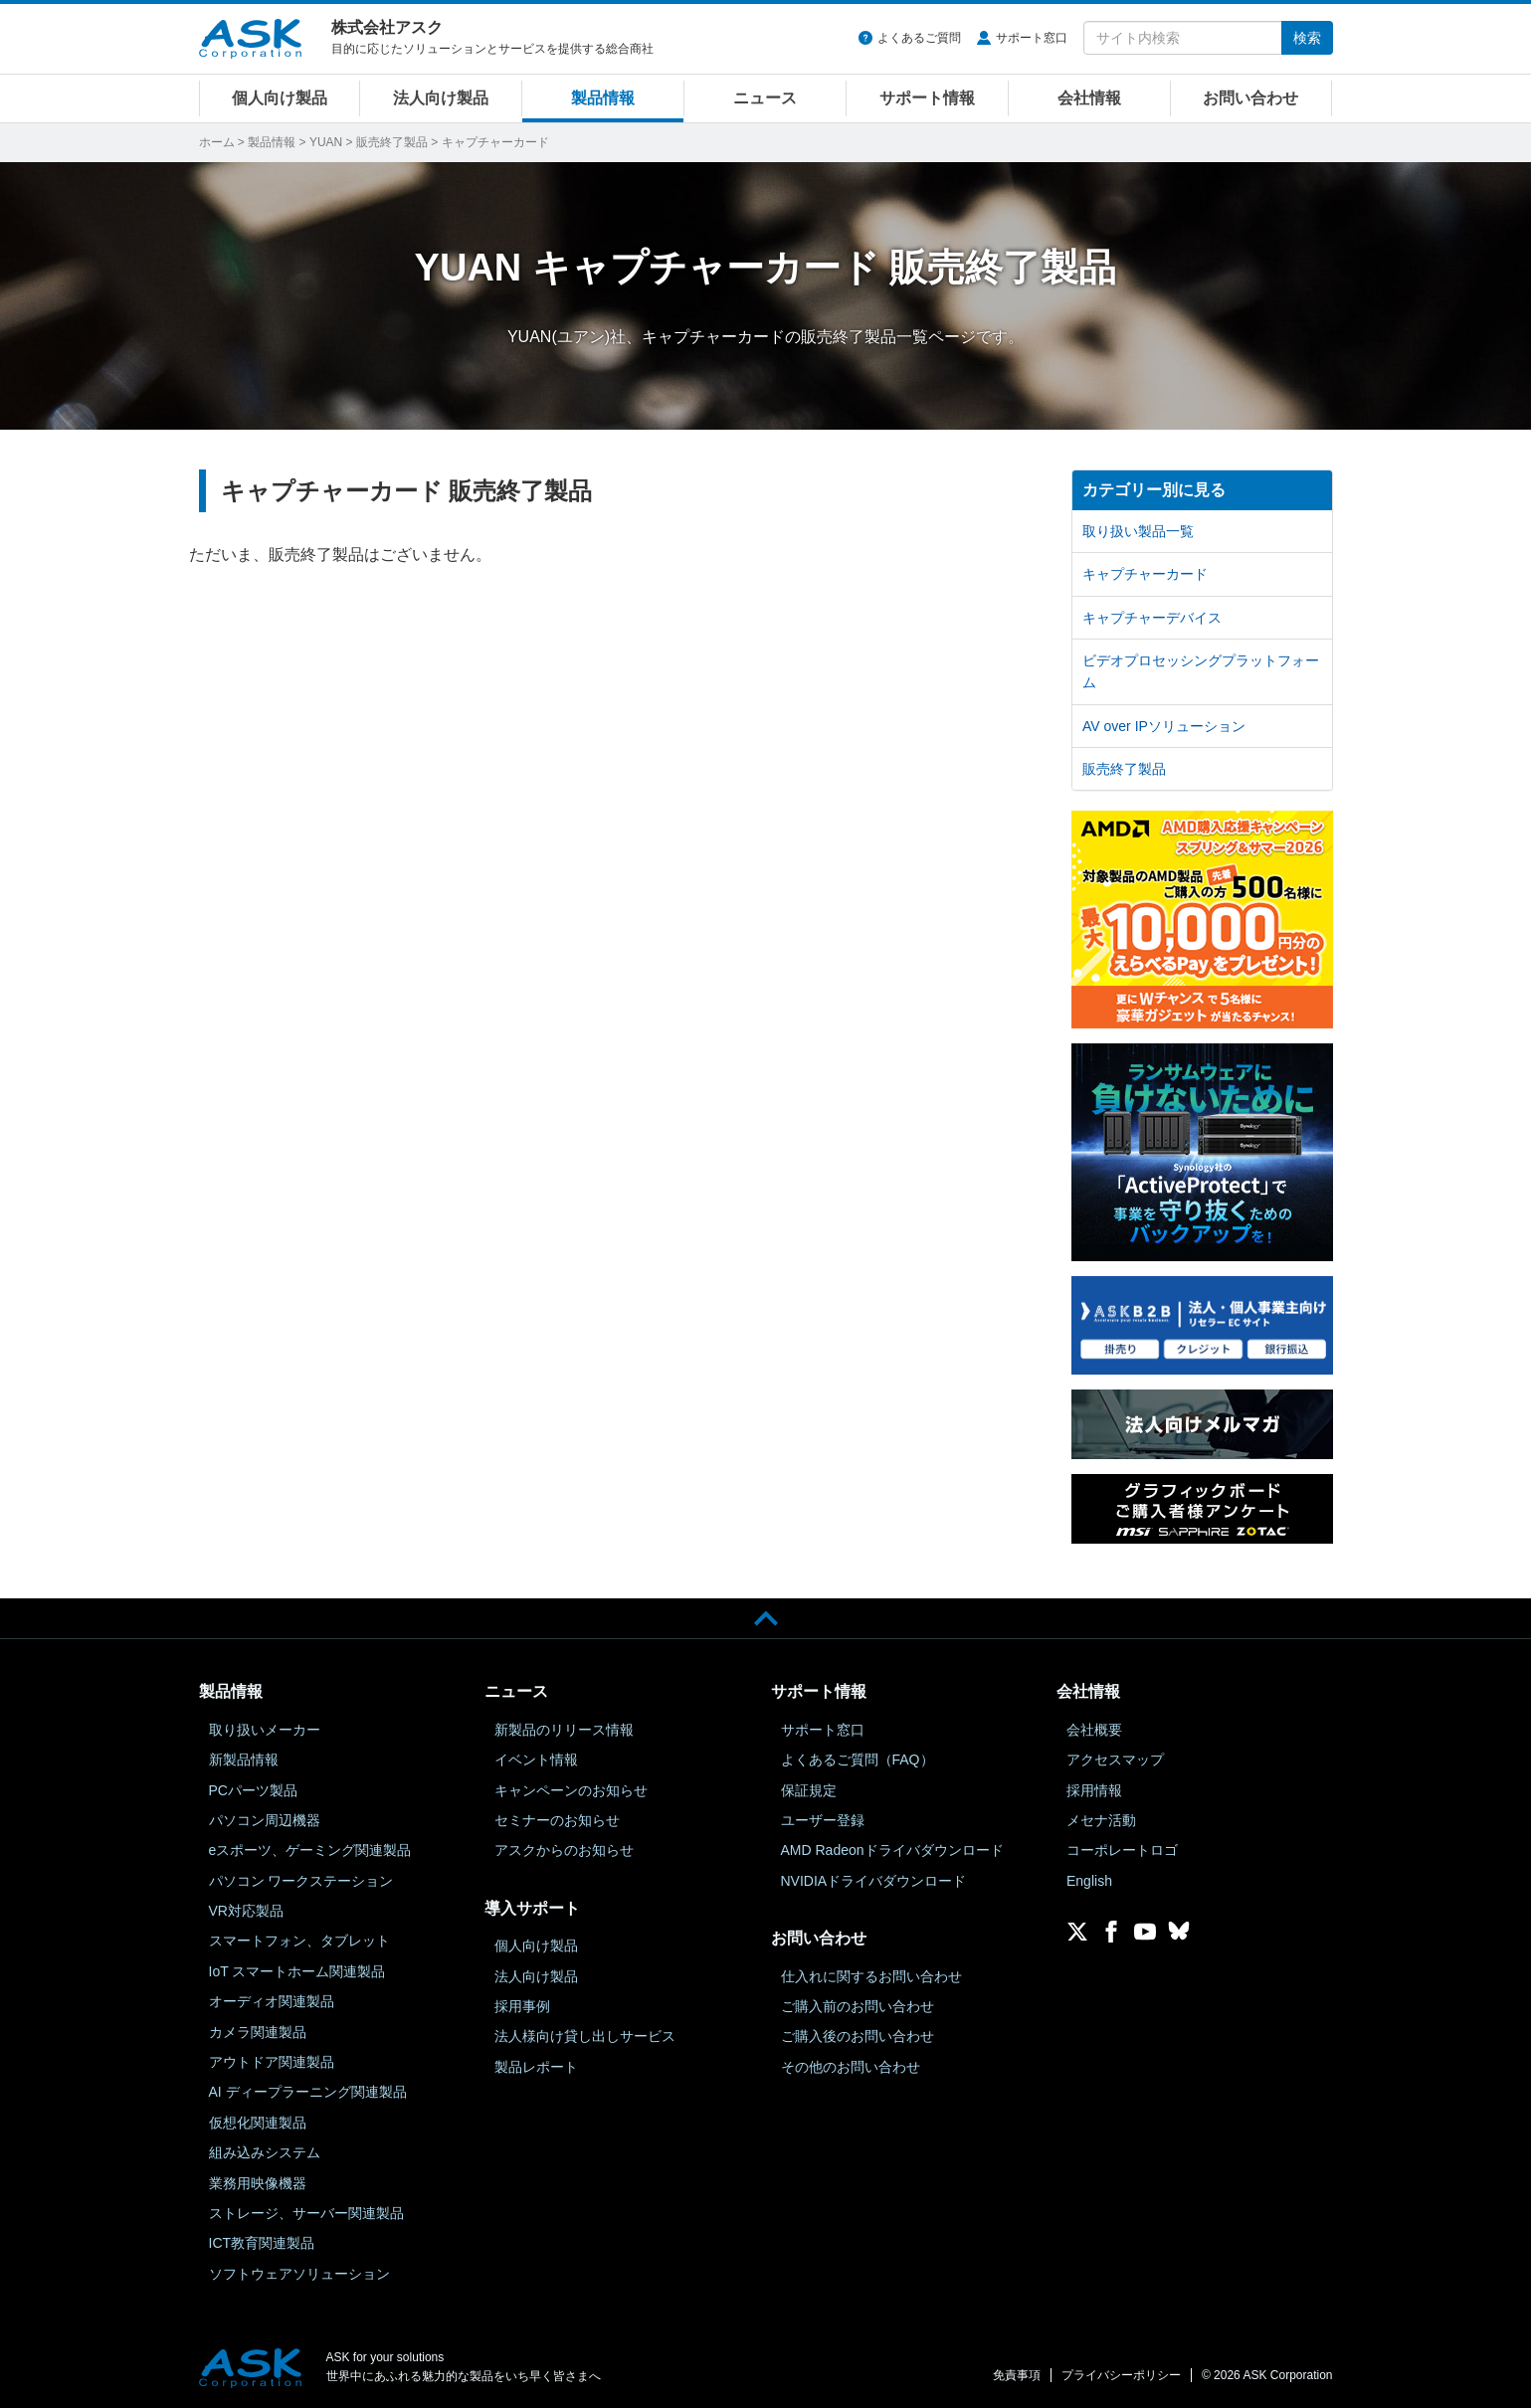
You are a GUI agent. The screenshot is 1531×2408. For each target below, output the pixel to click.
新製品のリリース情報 (564, 1730)
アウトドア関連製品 (271, 2062)
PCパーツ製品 (253, 1790)
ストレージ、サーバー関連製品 (306, 2213)
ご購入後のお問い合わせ (857, 2036)
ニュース (765, 98)
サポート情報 (927, 98)
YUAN (325, 142)
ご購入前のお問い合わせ (857, 2006)
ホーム (217, 142)
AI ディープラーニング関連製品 (308, 2092)
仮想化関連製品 (257, 2122)
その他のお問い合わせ (850, 2067)
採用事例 (522, 2006)
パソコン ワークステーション (301, 1881)
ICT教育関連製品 (262, 2243)
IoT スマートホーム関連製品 (297, 1971)
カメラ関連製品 (257, 2032)
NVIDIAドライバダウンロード (874, 1881)
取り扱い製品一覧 (1138, 531)
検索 (1307, 38)
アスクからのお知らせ (564, 1850)
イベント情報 (536, 1759)
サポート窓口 (1031, 38)
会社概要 (1094, 1730)
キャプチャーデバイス (1152, 618)
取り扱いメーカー (264, 1730)
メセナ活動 (1101, 1820)
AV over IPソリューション (1163, 726)
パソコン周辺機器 (264, 1820)
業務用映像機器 (257, 2183)
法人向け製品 (440, 98)
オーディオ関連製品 (271, 2001)
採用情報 (1094, 1790)
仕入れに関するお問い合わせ (871, 1976)
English (1089, 1881)
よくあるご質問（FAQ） (857, 1759)
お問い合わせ (1250, 98)
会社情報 (1089, 98)
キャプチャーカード (1145, 574)
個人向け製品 (279, 98)
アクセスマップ (1115, 1759)
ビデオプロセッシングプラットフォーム (1200, 671)
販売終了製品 (392, 142)
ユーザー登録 (822, 1820)
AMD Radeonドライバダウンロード (892, 1850)
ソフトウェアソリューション (299, 2274)
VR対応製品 (246, 1911)
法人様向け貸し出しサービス (584, 2036)
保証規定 (809, 1790)
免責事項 (1017, 2375)
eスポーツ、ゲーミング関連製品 (310, 1850)
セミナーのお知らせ (557, 1820)
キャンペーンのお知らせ (571, 1790)
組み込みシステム (264, 2152)
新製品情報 (244, 1759)
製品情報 (603, 98)
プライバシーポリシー (1121, 2375)
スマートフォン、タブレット (299, 1940)
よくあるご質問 (919, 38)
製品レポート (536, 2067)
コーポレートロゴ (1122, 1850)
